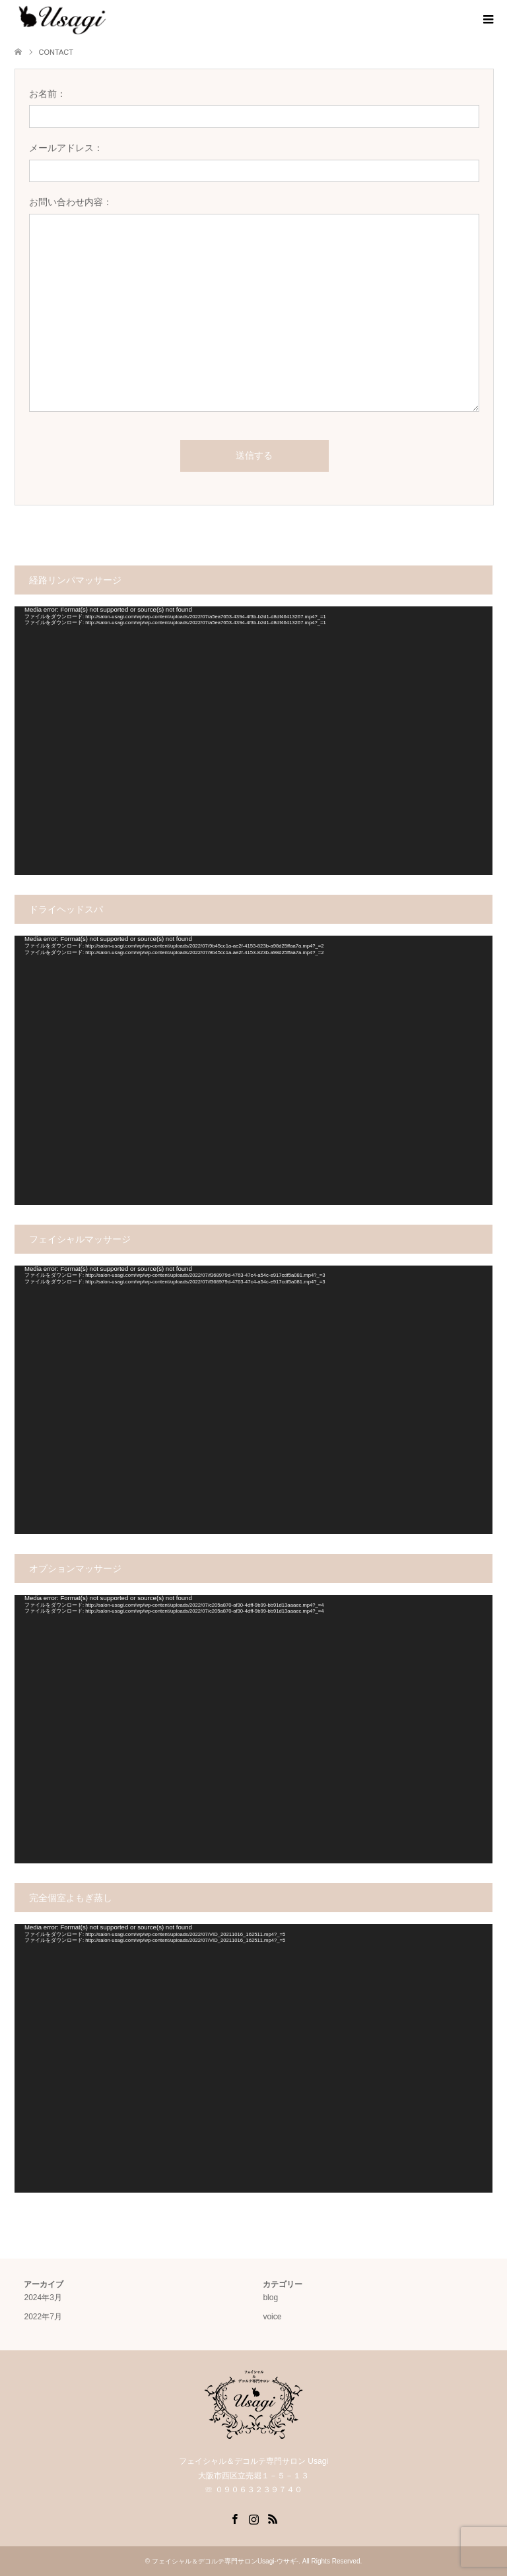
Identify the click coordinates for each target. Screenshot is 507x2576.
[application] (253, 740)
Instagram (253, 2518)
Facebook (234, 2518)
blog (270, 2297)
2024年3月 (42, 2297)
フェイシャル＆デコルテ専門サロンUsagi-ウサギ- (225, 2561)
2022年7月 (42, 2316)
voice (272, 2316)
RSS (272, 2518)
